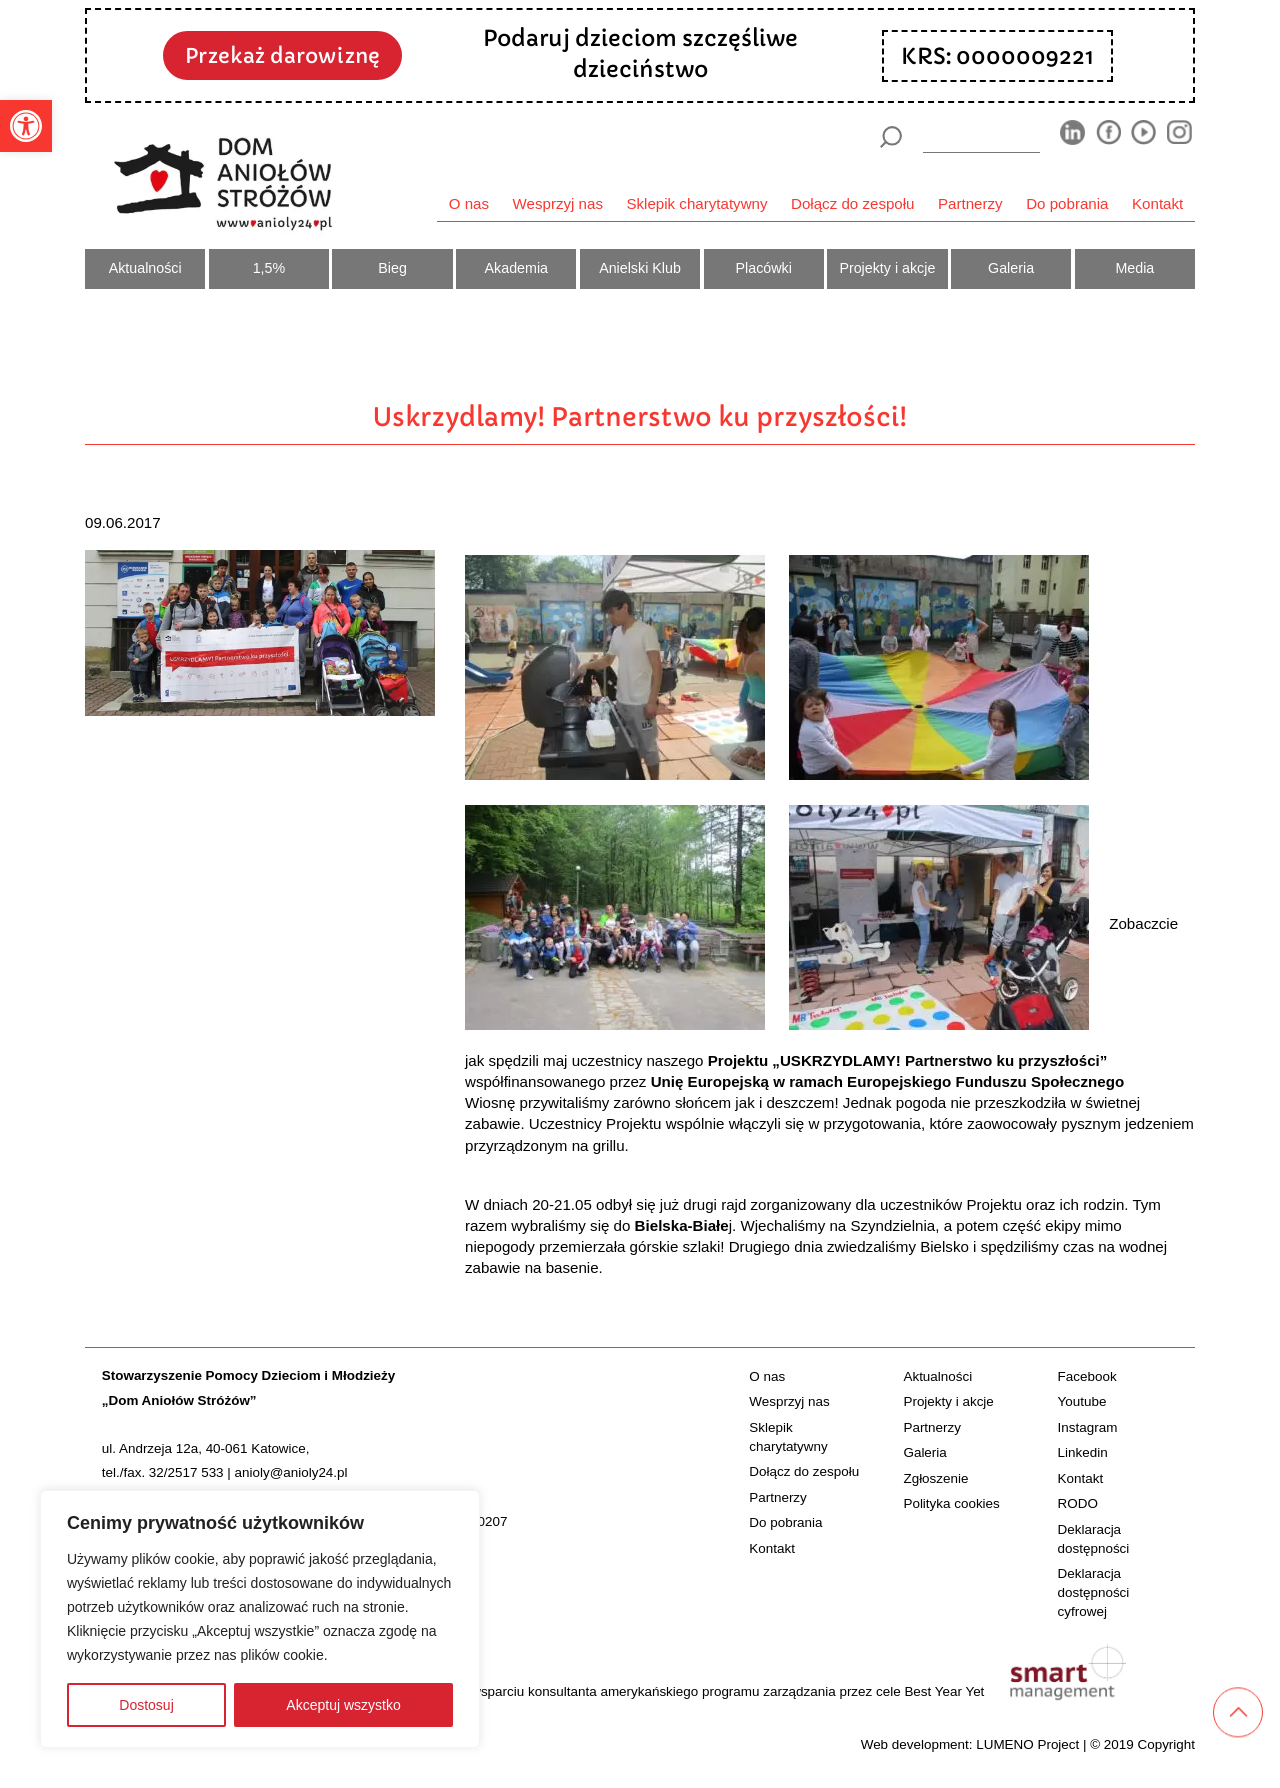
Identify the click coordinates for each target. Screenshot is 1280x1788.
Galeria (1011, 268)
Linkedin (1083, 1452)
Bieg (392, 268)
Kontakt (1157, 203)
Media (1134, 268)
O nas (469, 203)
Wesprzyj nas (558, 203)
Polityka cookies (951, 1503)
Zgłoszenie (935, 1478)
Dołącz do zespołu (852, 203)
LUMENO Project (1027, 1744)
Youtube (1082, 1401)
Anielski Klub (640, 268)
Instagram (1088, 1427)
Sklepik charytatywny (696, 203)
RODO (1078, 1503)
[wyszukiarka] (982, 136)
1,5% (269, 268)
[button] (26, 126)
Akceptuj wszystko (343, 1705)
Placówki (764, 268)
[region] (260, 1619)
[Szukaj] (890, 137)
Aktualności (145, 268)
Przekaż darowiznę (282, 56)
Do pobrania (1067, 203)
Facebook (1087, 1376)
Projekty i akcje (887, 268)
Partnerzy (970, 203)
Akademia (516, 268)
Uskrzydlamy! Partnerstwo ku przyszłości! (640, 417)
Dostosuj (146, 1705)
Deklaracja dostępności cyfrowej (1094, 1592)
